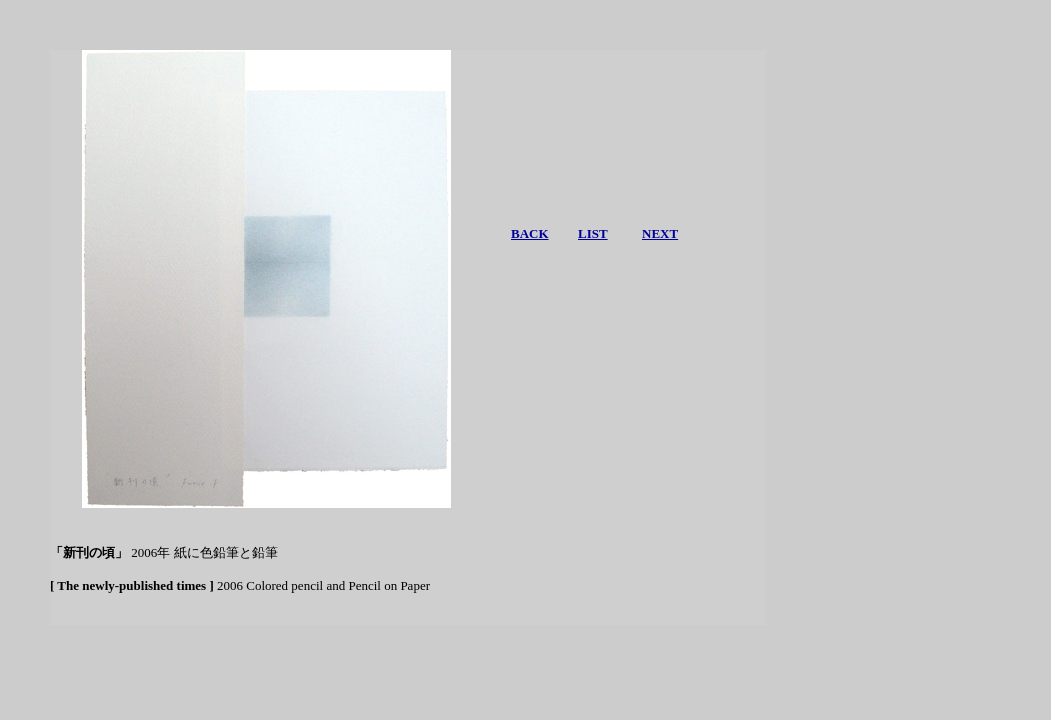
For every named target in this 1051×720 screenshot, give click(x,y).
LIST (593, 233)
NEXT (660, 233)
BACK (530, 233)
